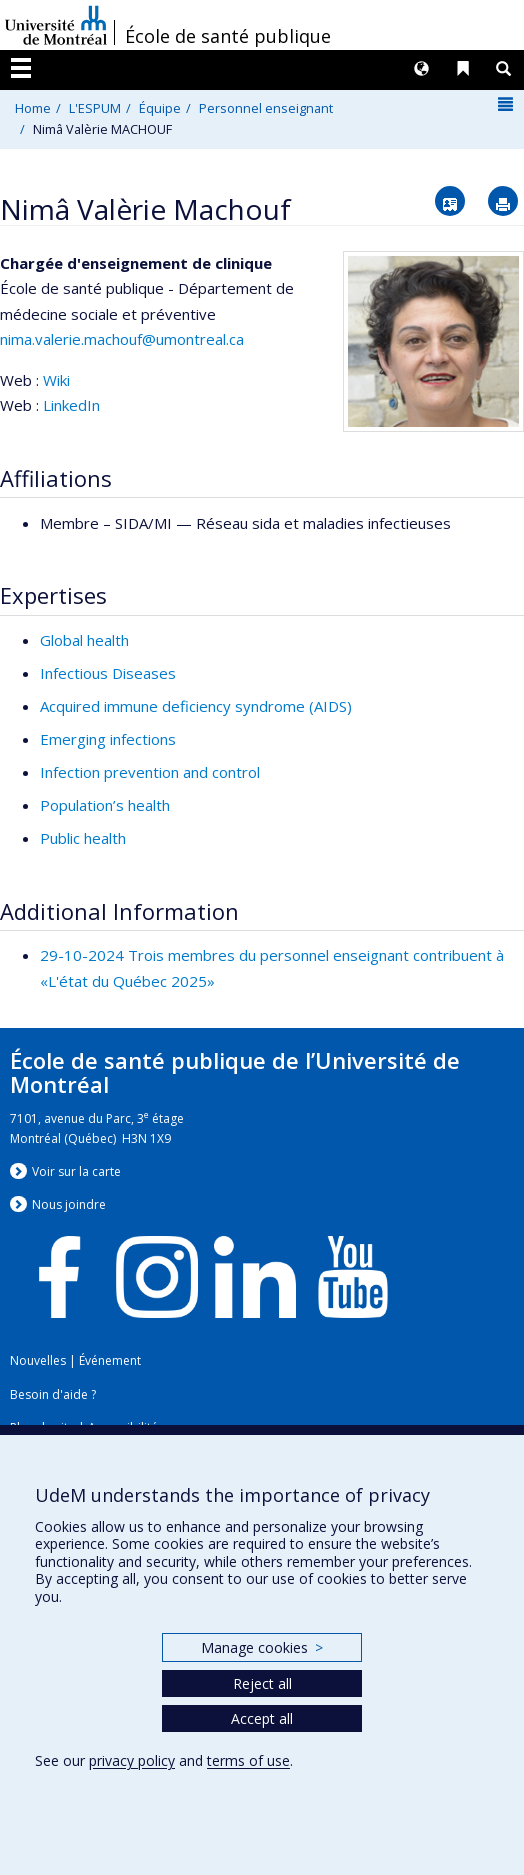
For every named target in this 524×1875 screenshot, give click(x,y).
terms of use (248, 1760)
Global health (84, 640)
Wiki (56, 380)
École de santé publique (228, 36)
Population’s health (105, 805)
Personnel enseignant (266, 108)
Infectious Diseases (108, 673)
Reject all (262, 1683)
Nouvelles (38, 1360)
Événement (110, 1360)
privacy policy (132, 1760)
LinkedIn (71, 405)
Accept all (262, 1718)
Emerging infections (108, 739)
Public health (83, 838)
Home (33, 108)
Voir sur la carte (76, 1171)
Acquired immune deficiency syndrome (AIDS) (196, 706)
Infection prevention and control (150, 772)
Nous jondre (69, 1204)
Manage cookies (261, 1647)
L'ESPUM (95, 108)
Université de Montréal (56, 25)
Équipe (160, 108)
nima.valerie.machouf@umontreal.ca (122, 339)
